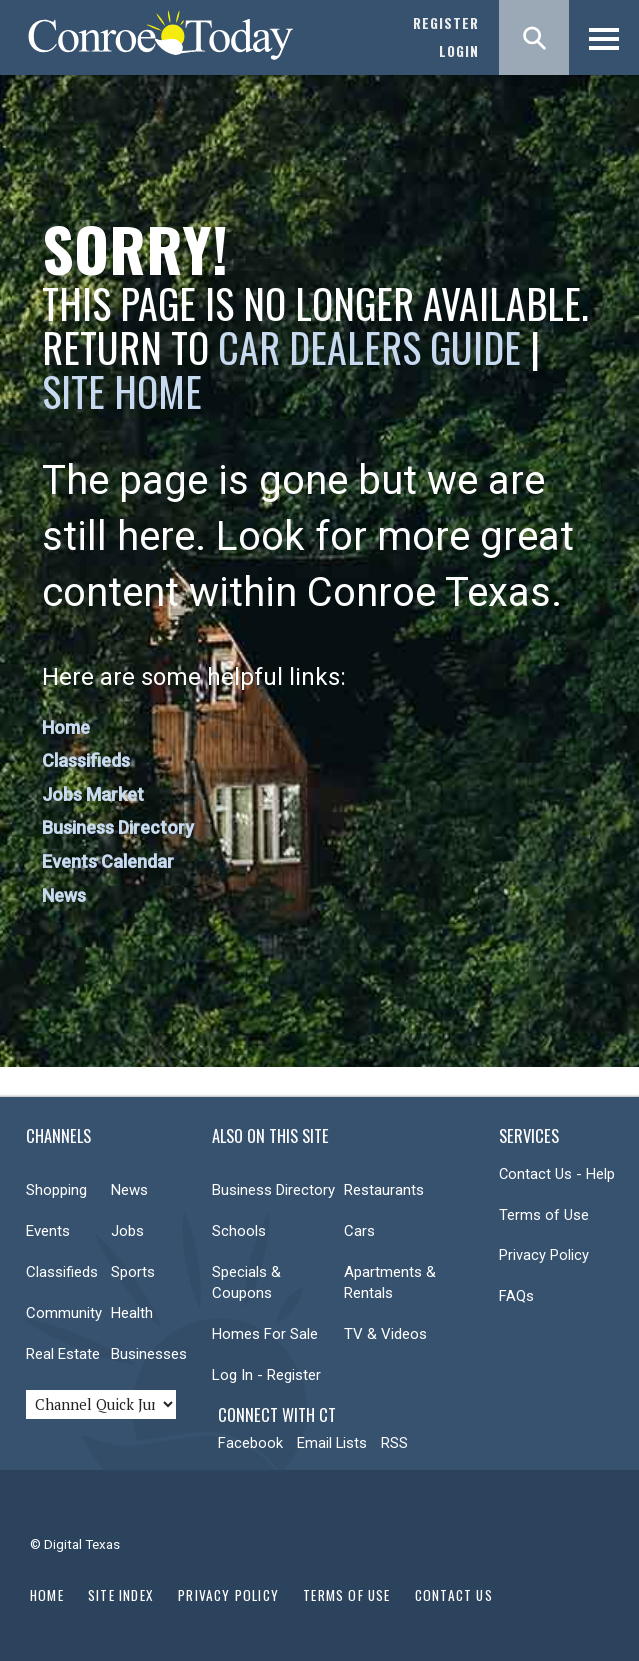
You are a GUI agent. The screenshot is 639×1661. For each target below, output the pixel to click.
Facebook (250, 1443)
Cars (359, 1231)
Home (66, 727)
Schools (239, 1231)
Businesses (149, 1354)
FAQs (516, 1296)
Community (64, 1313)
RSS (394, 1443)
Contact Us (454, 1595)
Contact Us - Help (557, 1174)
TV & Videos (385, 1334)
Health (132, 1313)
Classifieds (86, 760)
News (64, 895)
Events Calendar (108, 861)
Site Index (121, 1595)
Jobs (127, 1231)
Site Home (122, 391)
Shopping (56, 1190)
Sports (133, 1272)
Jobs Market (93, 794)
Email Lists (332, 1443)
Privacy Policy (544, 1255)
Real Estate (63, 1354)
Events (48, 1231)
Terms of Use (544, 1215)
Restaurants (384, 1190)
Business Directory (118, 827)
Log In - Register (266, 1375)
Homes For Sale (265, 1334)
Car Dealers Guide (369, 347)
